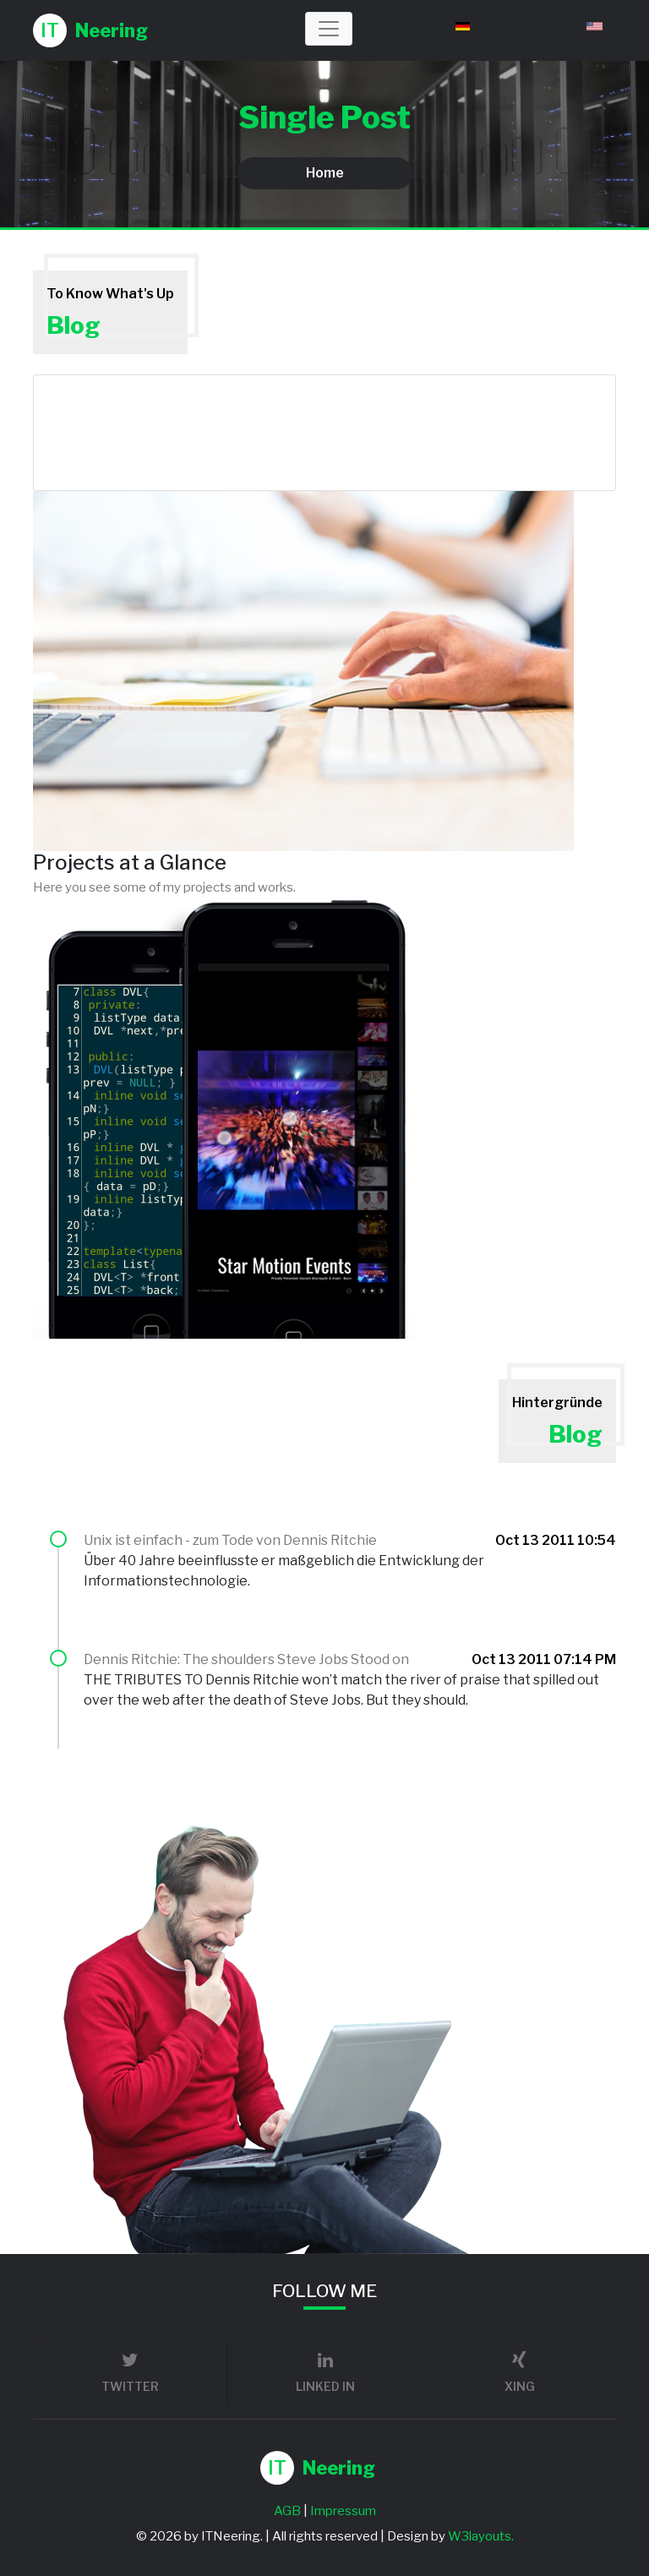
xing (519, 2372)
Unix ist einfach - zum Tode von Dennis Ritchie (230, 1540)
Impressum (343, 2511)
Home (325, 173)
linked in (325, 2372)
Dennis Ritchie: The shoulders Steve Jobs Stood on (246, 1659)
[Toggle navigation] (328, 29)
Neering (90, 30)
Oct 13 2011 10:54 (555, 1540)
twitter (130, 2372)
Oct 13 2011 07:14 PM (544, 1659)
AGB (287, 2511)
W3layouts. (481, 2536)
